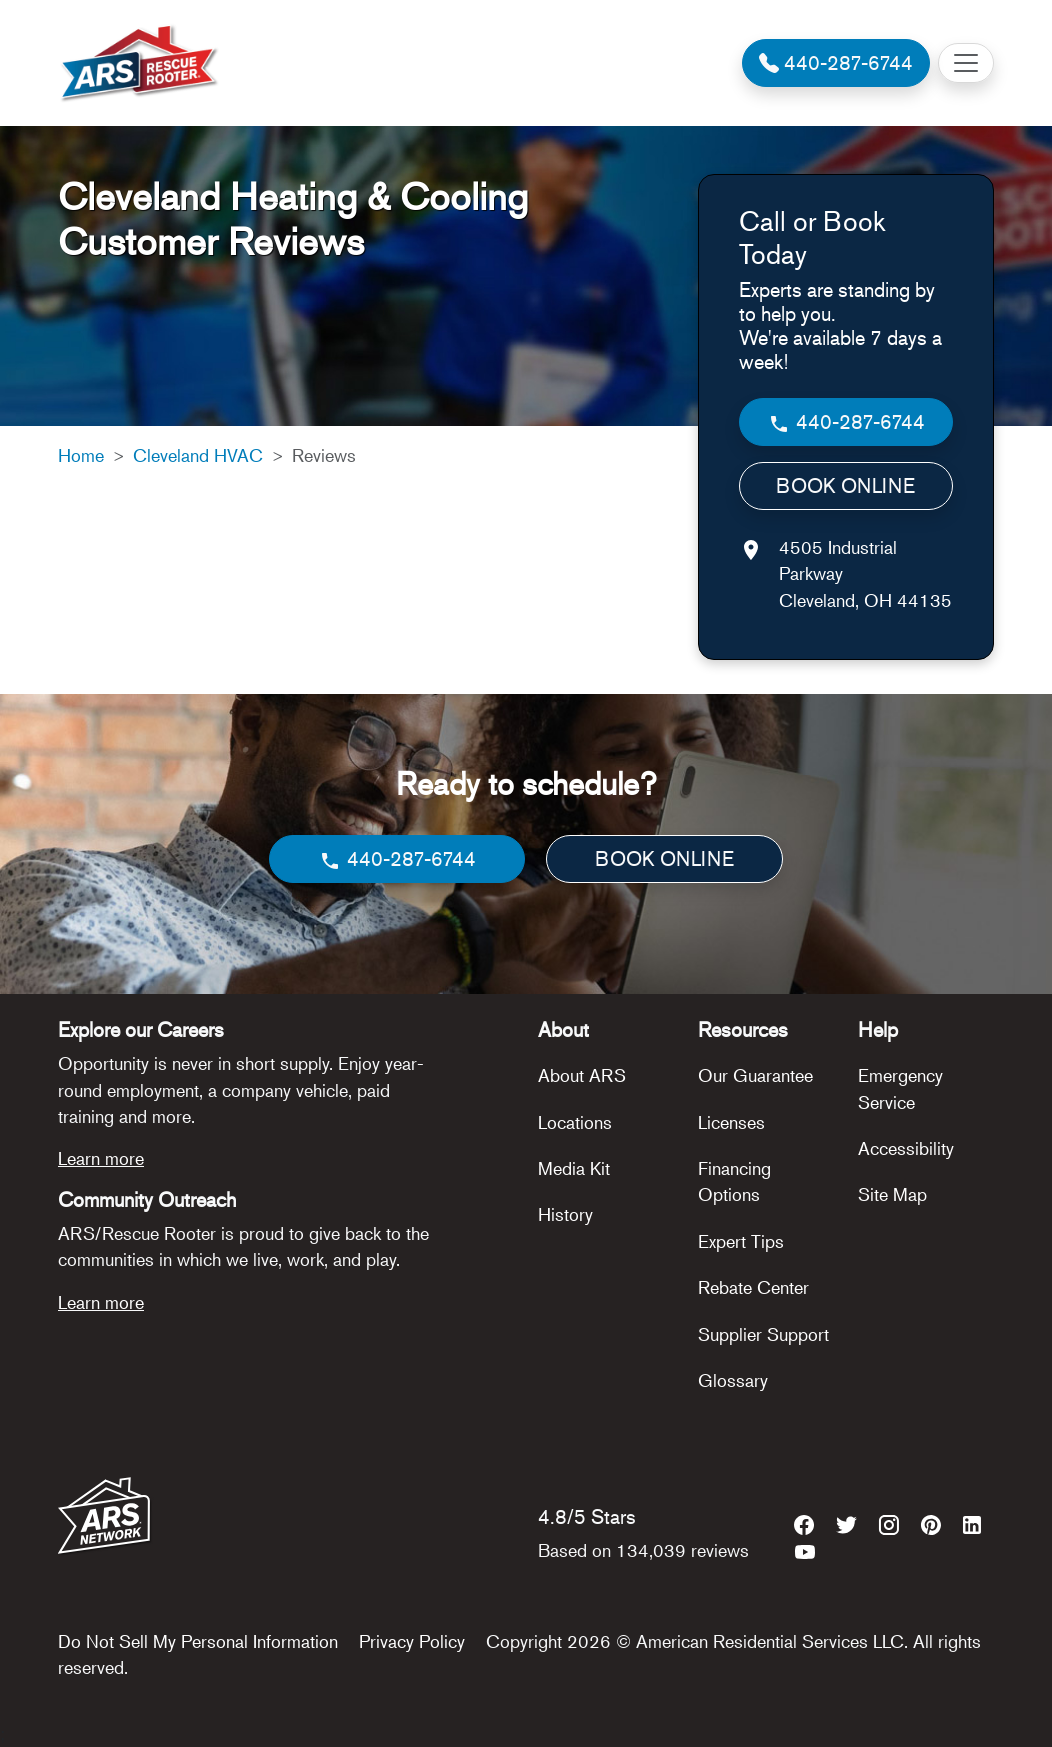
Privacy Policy (412, 1641)
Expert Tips (741, 1241)
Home (81, 455)
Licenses (731, 1122)
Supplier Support (763, 1334)
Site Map (892, 1194)
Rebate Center (753, 1287)
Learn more (101, 1158)
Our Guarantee (755, 1075)
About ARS (582, 1075)
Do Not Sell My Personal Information (198, 1641)
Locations (575, 1122)
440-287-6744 (846, 422)
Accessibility (906, 1148)
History (565, 1214)
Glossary (733, 1380)
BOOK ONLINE (845, 485)
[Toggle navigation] (966, 63)
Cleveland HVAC (198, 455)
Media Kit (574, 1168)
